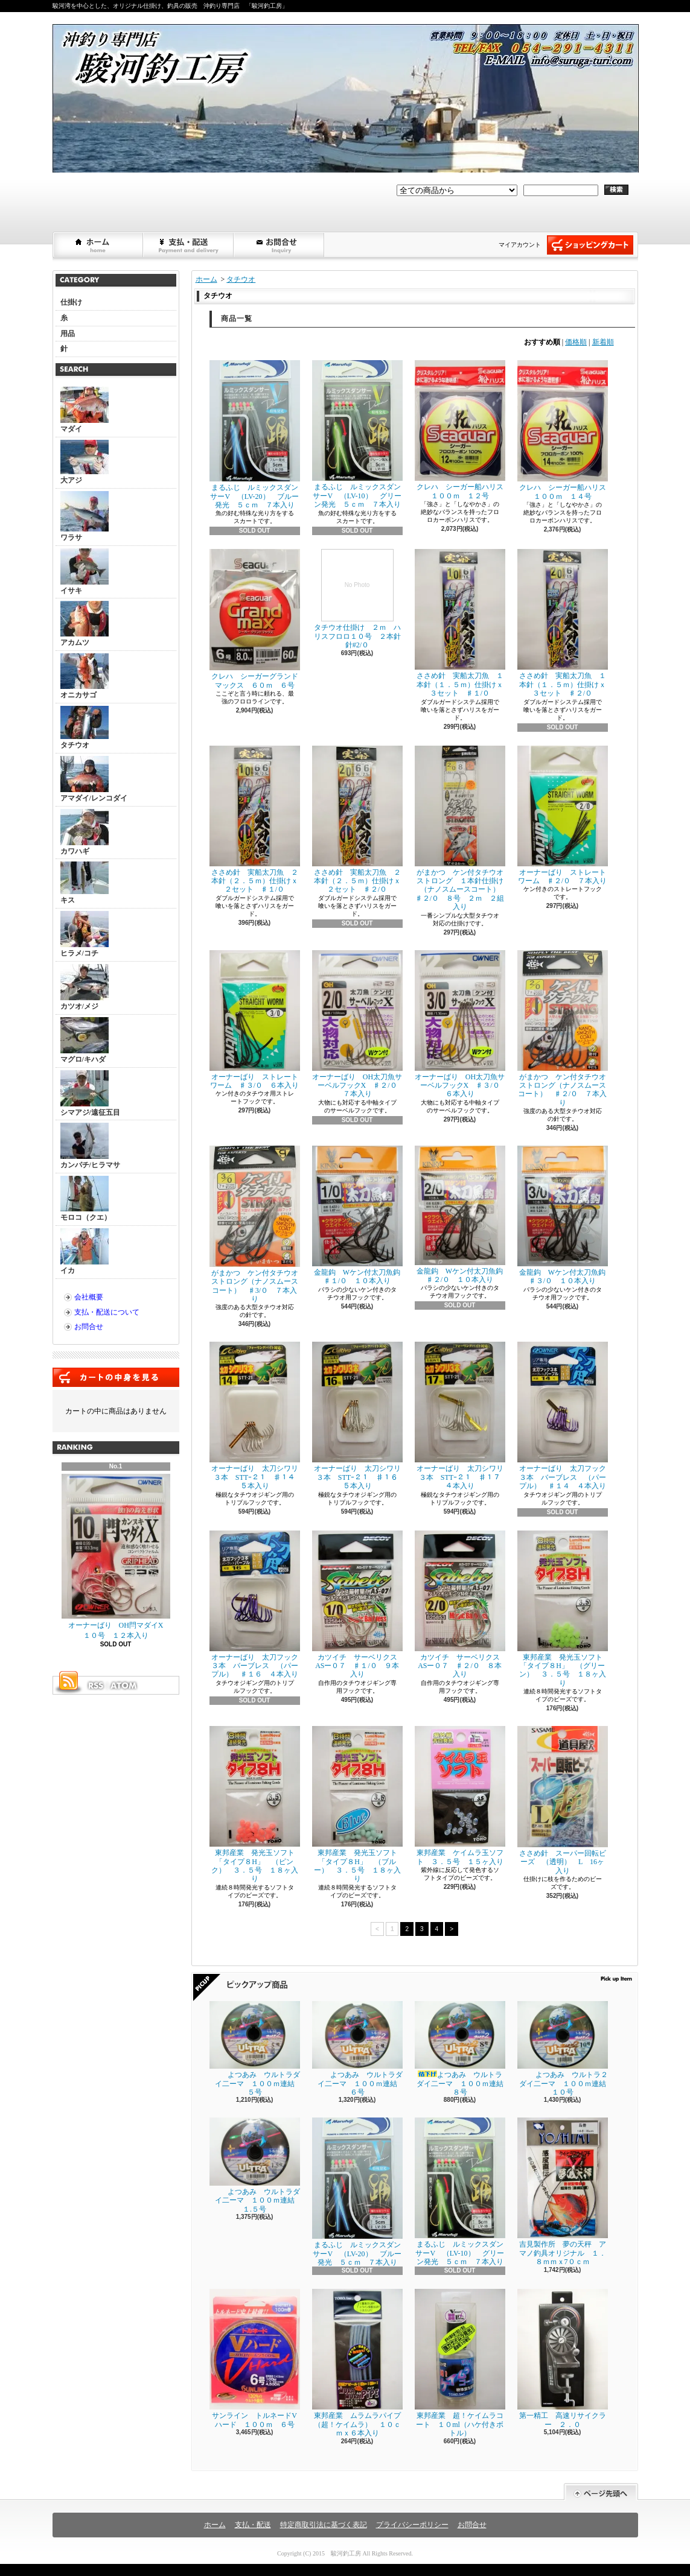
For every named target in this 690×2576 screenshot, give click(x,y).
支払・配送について (189, 245)
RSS (95, 1685)
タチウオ (84, 727)
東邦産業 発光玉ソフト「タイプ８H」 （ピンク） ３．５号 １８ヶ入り (254, 1804)
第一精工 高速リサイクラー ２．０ (562, 2358)
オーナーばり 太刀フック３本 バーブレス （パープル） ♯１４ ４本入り (562, 1416)
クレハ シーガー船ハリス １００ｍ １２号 (463, 430)
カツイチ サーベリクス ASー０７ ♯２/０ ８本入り (461, 1605)
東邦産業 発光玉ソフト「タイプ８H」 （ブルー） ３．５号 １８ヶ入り (357, 1804)
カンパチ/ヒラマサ (90, 1146)
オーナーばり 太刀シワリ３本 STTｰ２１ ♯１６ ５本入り (359, 1416)
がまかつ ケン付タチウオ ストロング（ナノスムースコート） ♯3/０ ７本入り (257, 1224)
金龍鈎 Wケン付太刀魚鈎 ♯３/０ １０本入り (565, 1215)
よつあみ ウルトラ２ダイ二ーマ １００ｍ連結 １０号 (565, 2048)
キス (84, 882)
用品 (67, 333)
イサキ (84, 571)
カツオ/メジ (84, 987)
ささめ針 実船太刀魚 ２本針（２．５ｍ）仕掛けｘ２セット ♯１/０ (254, 820)
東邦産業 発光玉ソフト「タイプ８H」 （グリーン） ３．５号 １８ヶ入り (562, 1609)
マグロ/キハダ (84, 1040)
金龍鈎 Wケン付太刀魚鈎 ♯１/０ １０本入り (360, 1215)
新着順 (603, 342)
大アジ (84, 462)
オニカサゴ (84, 676)
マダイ (84, 410)
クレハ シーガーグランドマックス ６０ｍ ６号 (254, 619)
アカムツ (84, 624)
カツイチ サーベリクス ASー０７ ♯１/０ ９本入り (358, 1605)
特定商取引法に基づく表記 (323, 2524)
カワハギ (84, 832)
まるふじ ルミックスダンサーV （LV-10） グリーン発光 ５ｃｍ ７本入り (357, 434)
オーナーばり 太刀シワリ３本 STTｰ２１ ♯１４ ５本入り (256, 1416)
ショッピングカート (590, 245)
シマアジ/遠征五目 (90, 1093)
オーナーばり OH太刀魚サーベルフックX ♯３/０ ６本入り (461, 1024)
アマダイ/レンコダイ (93, 779)
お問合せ (279, 245)
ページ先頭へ (601, 2492)
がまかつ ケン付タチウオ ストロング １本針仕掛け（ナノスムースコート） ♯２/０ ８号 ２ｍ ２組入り (463, 829)
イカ (84, 1251)
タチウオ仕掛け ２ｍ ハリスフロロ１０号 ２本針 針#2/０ (361, 599)
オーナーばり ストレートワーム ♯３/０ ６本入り (254, 1020)
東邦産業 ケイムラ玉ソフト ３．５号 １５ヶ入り (460, 1795)
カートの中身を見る (116, 1377)
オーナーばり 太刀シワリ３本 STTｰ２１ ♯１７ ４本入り (461, 1416)
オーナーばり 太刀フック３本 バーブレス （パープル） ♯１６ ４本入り (254, 1605)
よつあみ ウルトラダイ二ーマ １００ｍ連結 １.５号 (255, 2165)
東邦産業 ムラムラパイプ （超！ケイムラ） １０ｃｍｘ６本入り (360, 2363)
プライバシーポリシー (412, 2524)
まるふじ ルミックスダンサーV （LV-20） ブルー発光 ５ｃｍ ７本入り (254, 434)
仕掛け (71, 302)
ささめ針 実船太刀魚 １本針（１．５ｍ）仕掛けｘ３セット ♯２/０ (562, 623)
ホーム (98, 245)
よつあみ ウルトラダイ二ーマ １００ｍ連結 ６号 (358, 2048)
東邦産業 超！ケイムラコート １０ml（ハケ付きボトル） (460, 2363)
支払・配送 (253, 2524)
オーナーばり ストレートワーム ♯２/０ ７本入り (562, 815)
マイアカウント (520, 244)
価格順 (576, 342)
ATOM (124, 1685)
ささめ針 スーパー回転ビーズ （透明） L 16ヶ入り (562, 1800)
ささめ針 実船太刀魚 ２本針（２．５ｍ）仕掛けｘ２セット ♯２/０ (357, 820)
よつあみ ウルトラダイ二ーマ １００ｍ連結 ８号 (463, 2048)
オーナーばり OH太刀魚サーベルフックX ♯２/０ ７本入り (358, 1024)
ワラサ (84, 516)
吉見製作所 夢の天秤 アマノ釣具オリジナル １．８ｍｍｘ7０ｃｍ (562, 2192)
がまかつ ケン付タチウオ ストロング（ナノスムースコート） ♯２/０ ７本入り (565, 1028)
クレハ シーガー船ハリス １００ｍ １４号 (565, 430)
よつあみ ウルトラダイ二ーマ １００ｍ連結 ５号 (255, 2048)
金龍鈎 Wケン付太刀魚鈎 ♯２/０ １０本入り (463, 1215)
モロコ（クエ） (85, 1199)
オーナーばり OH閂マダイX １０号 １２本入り (116, 1557)
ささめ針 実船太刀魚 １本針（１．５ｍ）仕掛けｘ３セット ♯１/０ (460, 623)
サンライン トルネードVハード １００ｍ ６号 (254, 2358)
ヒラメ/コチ (84, 934)
